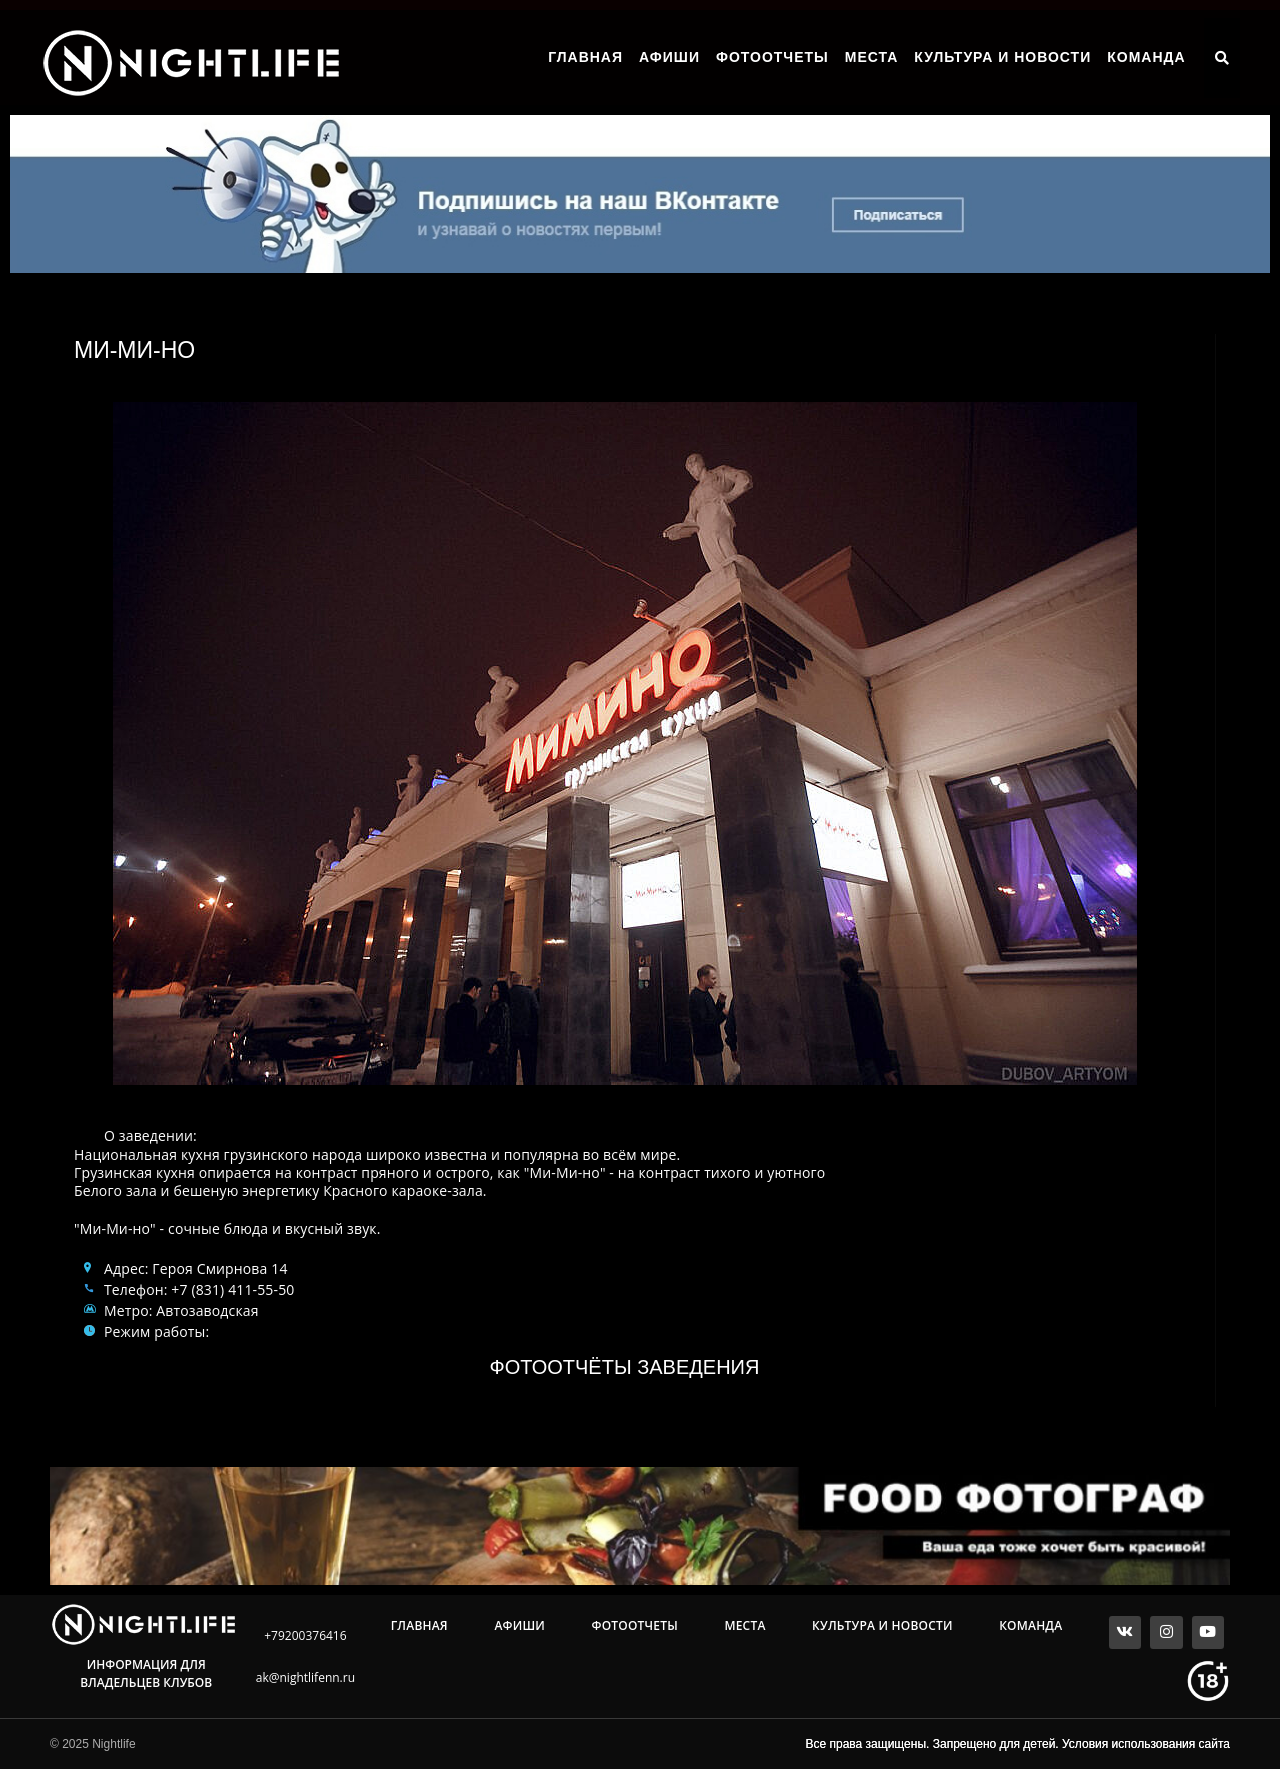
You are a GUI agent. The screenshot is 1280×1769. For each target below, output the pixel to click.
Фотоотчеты (772, 57)
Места (872, 57)
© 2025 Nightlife (93, 1744)
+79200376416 (305, 1635)
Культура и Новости (1002, 57)
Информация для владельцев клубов (146, 1673)
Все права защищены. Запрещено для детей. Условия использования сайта (1018, 1744)
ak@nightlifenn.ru (305, 1677)
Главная (585, 57)
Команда (1146, 57)
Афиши (669, 57)
